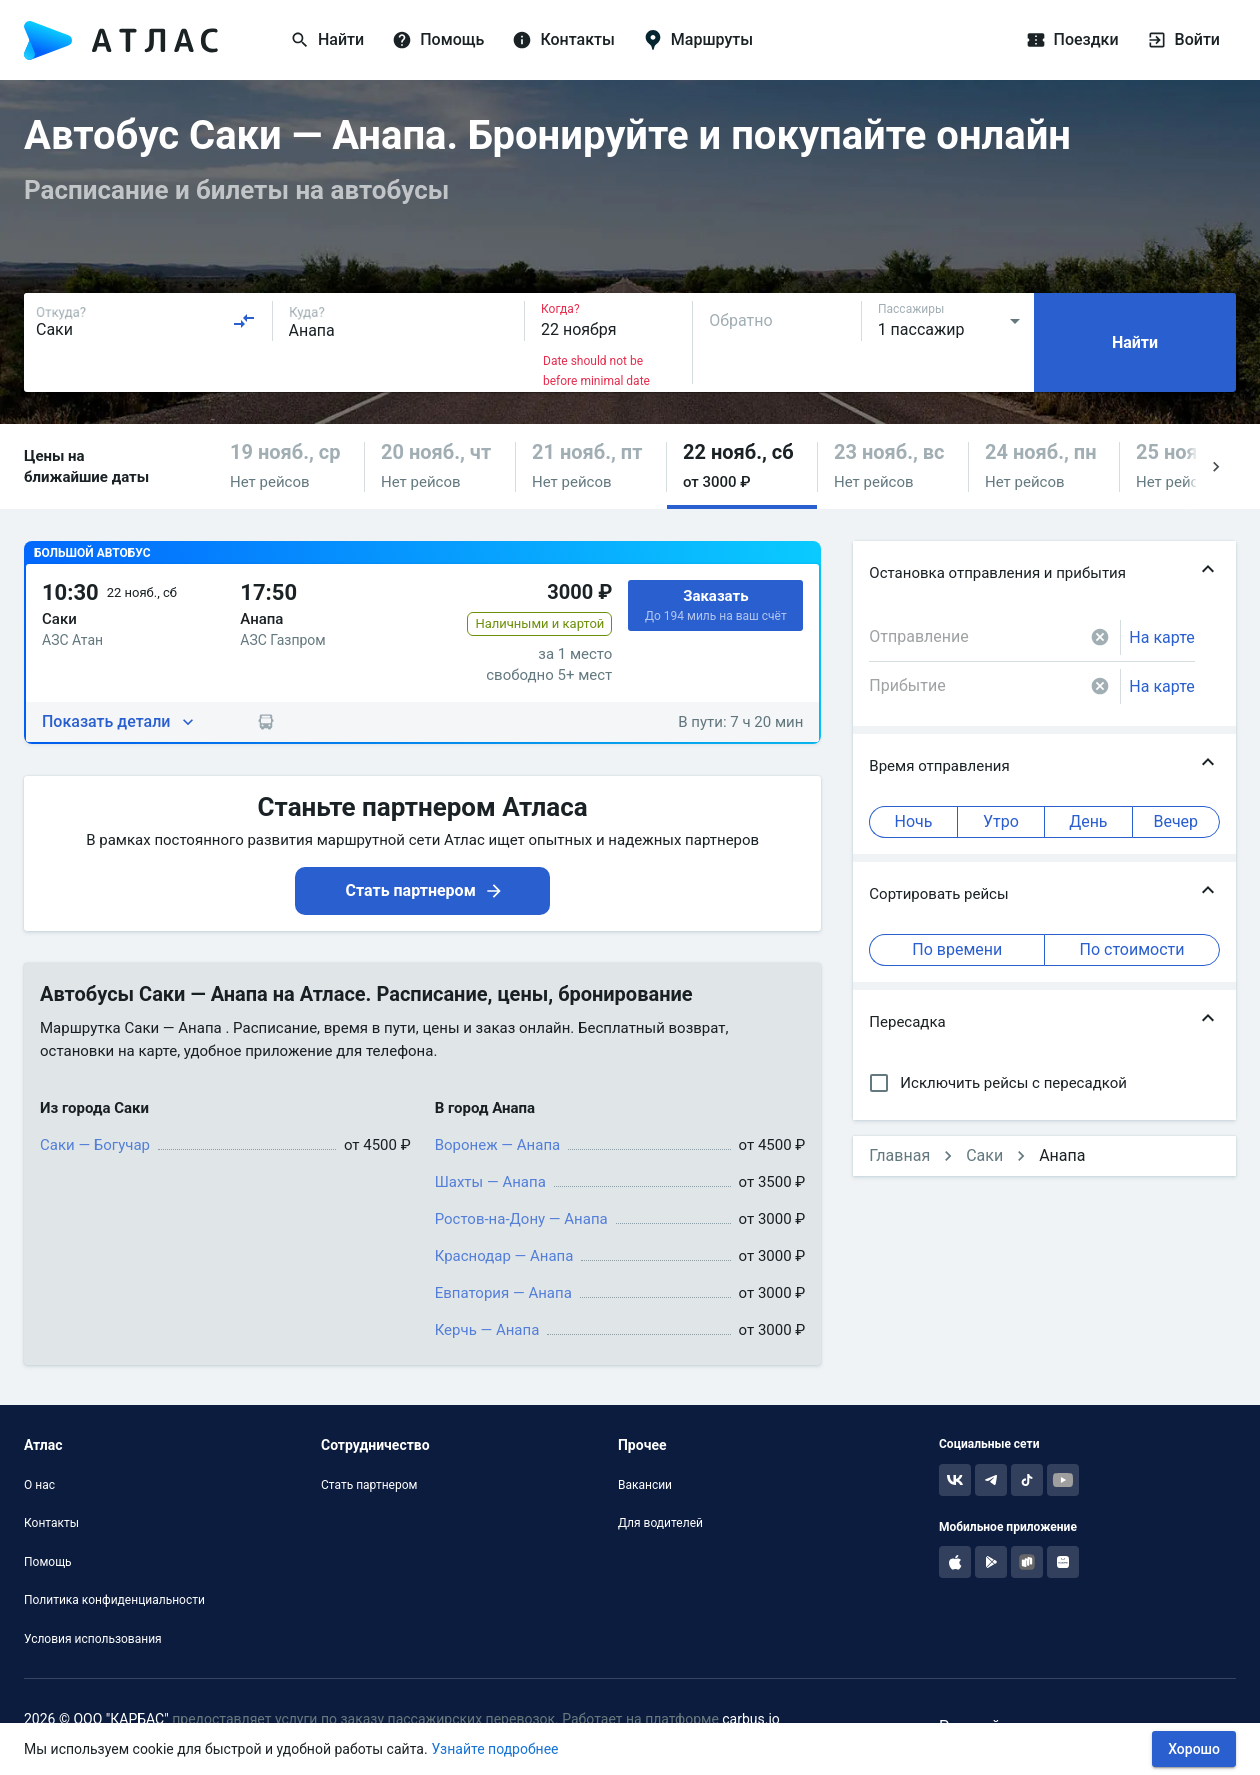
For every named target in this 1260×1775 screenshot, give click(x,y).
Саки (984, 1155)
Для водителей (660, 1523)
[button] (289, 466)
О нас (39, 1485)
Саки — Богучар (95, 1145)
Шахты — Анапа (490, 1182)
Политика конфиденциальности (114, 1600)
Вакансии (645, 1485)
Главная (899, 1155)
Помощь (48, 1562)
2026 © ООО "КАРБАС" (96, 1719)
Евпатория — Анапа (503, 1293)
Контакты (51, 1523)
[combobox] (146, 321)
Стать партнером (369, 1485)
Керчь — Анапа (487, 1330)
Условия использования (93, 1639)
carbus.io (751, 1719)
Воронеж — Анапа (498, 1145)
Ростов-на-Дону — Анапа (521, 1219)
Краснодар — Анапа (504, 1256)
